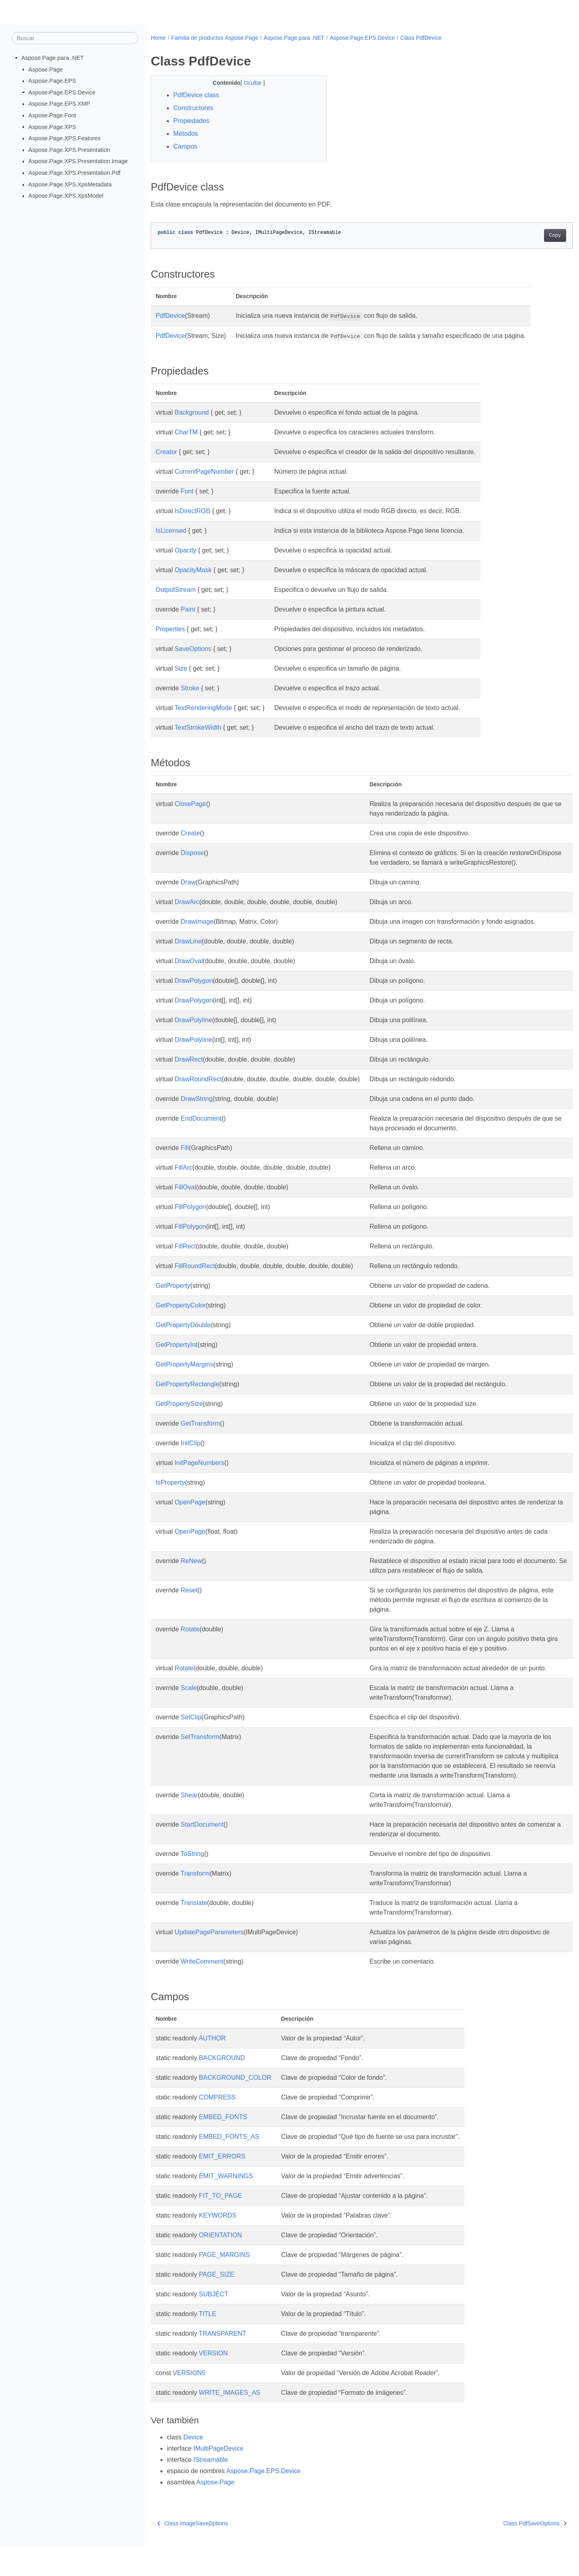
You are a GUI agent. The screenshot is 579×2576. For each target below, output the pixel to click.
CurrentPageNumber (204, 471)
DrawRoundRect (198, 1088)
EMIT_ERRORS (222, 2185)
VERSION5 (189, 2401)
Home (158, 38)
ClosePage (190, 803)
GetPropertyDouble (183, 1334)
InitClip (190, 1452)
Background (192, 412)
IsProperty (170, 1492)
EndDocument (201, 1128)
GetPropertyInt (176, 1354)
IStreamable (210, 2488)
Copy (526, 235)
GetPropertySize (179, 1413)
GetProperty (173, 1295)
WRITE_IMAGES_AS (230, 2421)
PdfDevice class (196, 95)
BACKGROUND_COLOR (235, 2106)
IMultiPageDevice (218, 2477)
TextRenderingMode (203, 707)
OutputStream (176, 589)
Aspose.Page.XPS (52, 126)
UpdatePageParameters (209, 1961)
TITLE (207, 2342)
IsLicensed (171, 530)
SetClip (191, 1736)
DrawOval (189, 970)
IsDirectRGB (192, 510)
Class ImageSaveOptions (192, 2552)
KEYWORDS (217, 2244)
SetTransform (200, 1756)
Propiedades (191, 120)
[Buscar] (75, 38)
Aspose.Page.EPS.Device (62, 92)
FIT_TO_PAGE (220, 2224)
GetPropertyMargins (184, 1374)
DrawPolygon (194, 990)
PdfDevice (170, 315)
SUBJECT (213, 2323)
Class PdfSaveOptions (506, 2552)
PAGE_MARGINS (224, 2283)
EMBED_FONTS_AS (229, 2165)
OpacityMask (193, 570)
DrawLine (188, 950)
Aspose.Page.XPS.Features (65, 138)
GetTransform (200, 1433)
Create (190, 833)
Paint (188, 609)
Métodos (185, 133)
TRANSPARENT (222, 2362)
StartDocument (202, 1853)
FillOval (185, 1196)
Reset (189, 1599)
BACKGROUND (222, 2086)
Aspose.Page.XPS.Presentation (69, 150)
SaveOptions (193, 648)
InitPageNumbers (199, 1472)
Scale (189, 1707)
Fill (185, 1157)
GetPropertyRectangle (187, 1393)
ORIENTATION (220, 2264)
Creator (166, 451)
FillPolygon (190, 1216)
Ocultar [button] (247, 83)
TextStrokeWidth (198, 727)
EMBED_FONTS (223, 2145)
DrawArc (187, 911)
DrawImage (197, 931)
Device (193, 2466)
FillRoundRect (195, 1275)
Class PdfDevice (421, 38)
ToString (192, 1882)
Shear (189, 1824)
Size (181, 668)
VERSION (213, 2382)
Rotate (190, 1638)
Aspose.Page (46, 69)
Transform (195, 1902)
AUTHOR (212, 2067)
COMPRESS (217, 2126)
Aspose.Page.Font (52, 115)
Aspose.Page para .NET (52, 58)
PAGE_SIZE (216, 2303)
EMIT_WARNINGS (226, 2205)
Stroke (190, 688)
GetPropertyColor (181, 1315)
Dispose (192, 852)
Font (187, 491)
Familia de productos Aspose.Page (214, 38)
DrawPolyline (193, 1029)
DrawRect (189, 1069)
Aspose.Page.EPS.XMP (59, 103)
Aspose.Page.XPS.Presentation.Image (78, 161)
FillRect (185, 1255)
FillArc (183, 1177)
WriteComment (202, 1990)
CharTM (186, 432)
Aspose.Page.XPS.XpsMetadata (70, 184)
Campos (185, 146)
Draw (188, 891)
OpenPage (190, 1511)
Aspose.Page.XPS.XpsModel (66, 195)
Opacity (185, 550)
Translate (194, 1931)
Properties (170, 629)
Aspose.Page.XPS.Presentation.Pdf (75, 173)
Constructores (193, 107)
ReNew (191, 1570)
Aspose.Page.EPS (52, 81)
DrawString (196, 1108)
